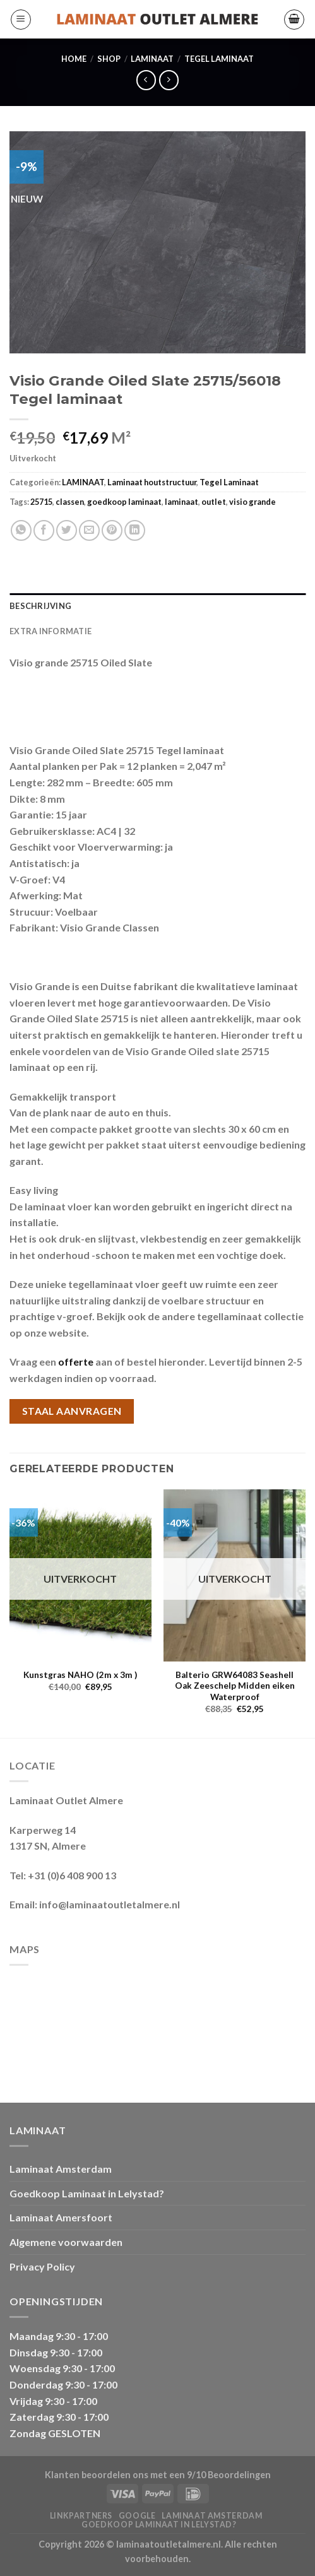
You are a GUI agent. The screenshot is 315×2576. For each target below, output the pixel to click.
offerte (75, 1362)
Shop (109, 59)
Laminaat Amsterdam (60, 2169)
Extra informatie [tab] (50, 631)
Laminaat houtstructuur (151, 482)
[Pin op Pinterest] (112, 530)
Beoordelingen (239, 2474)
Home (73, 59)
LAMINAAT (152, 59)
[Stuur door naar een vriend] (89, 530)
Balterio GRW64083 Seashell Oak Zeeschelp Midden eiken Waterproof (235, 1686)
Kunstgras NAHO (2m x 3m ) (80, 1675)
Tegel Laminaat (219, 59)
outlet (213, 502)
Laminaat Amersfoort (60, 2217)
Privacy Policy (42, 2266)
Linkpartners (81, 2515)
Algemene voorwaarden (65, 2242)
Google (137, 2515)
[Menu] (21, 19)
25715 (41, 502)
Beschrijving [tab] (40, 606)
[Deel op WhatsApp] (21, 530)
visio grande (252, 502)
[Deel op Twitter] (66, 530)
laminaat (181, 502)
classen (70, 502)
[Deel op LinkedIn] (134, 530)
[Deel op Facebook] (43, 530)
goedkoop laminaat (124, 502)
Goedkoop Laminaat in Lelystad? (86, 2193)
